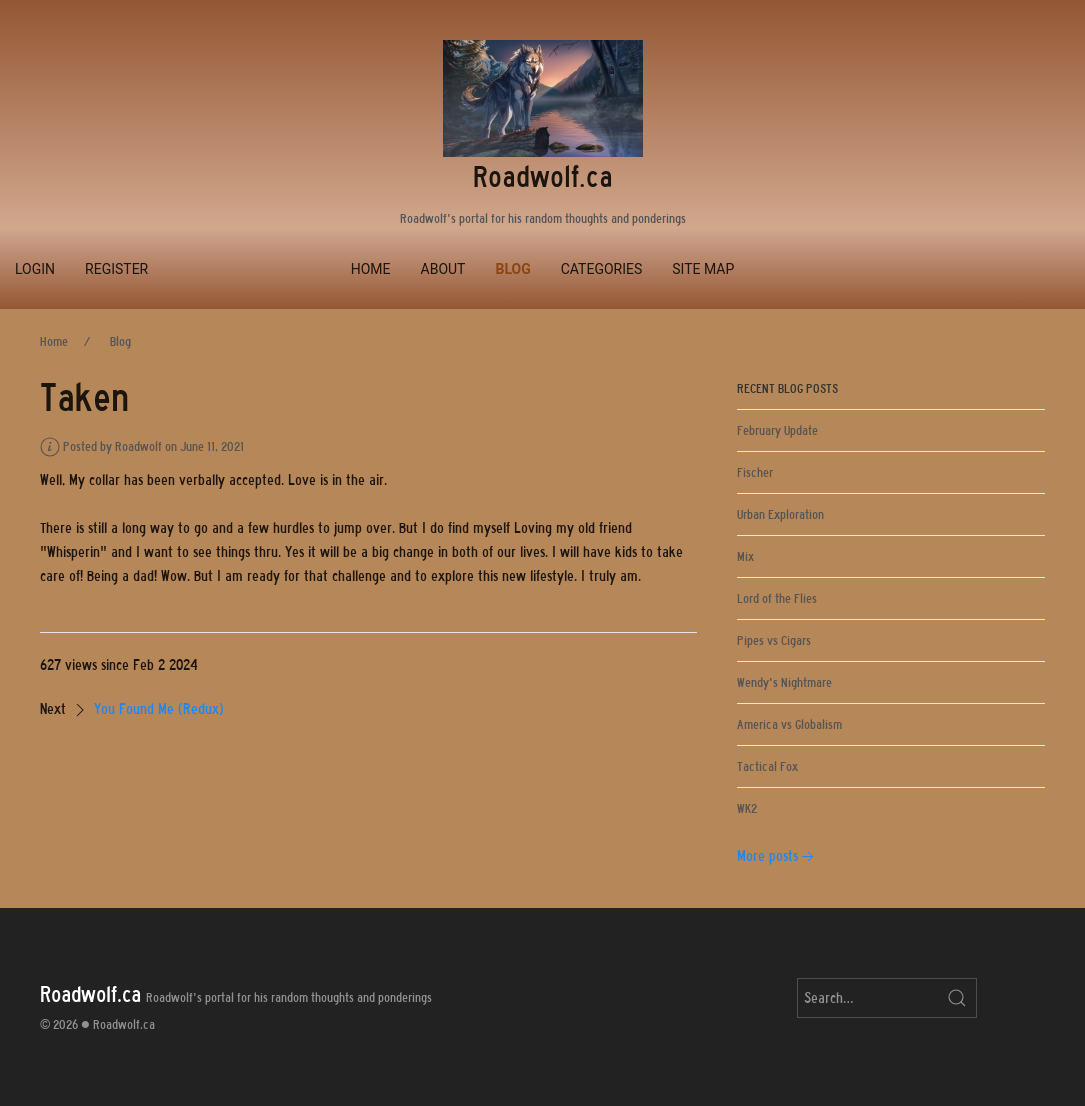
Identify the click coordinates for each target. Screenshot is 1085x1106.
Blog (512, 269)
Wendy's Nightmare (784, 682)
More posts (777, 856)
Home (371, 269)
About (443, 269)
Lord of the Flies (777, 598)
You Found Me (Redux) (159, 709)
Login (35, 269)
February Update (777, 430)
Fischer (755, 472)
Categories (602, 269)
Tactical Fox (767, 766)
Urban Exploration (780, 514)
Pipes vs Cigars (774, 640)
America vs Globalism (789, 724)
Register (116, 269)
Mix (745, 556)
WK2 (747, 808)
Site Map (703, 269)
